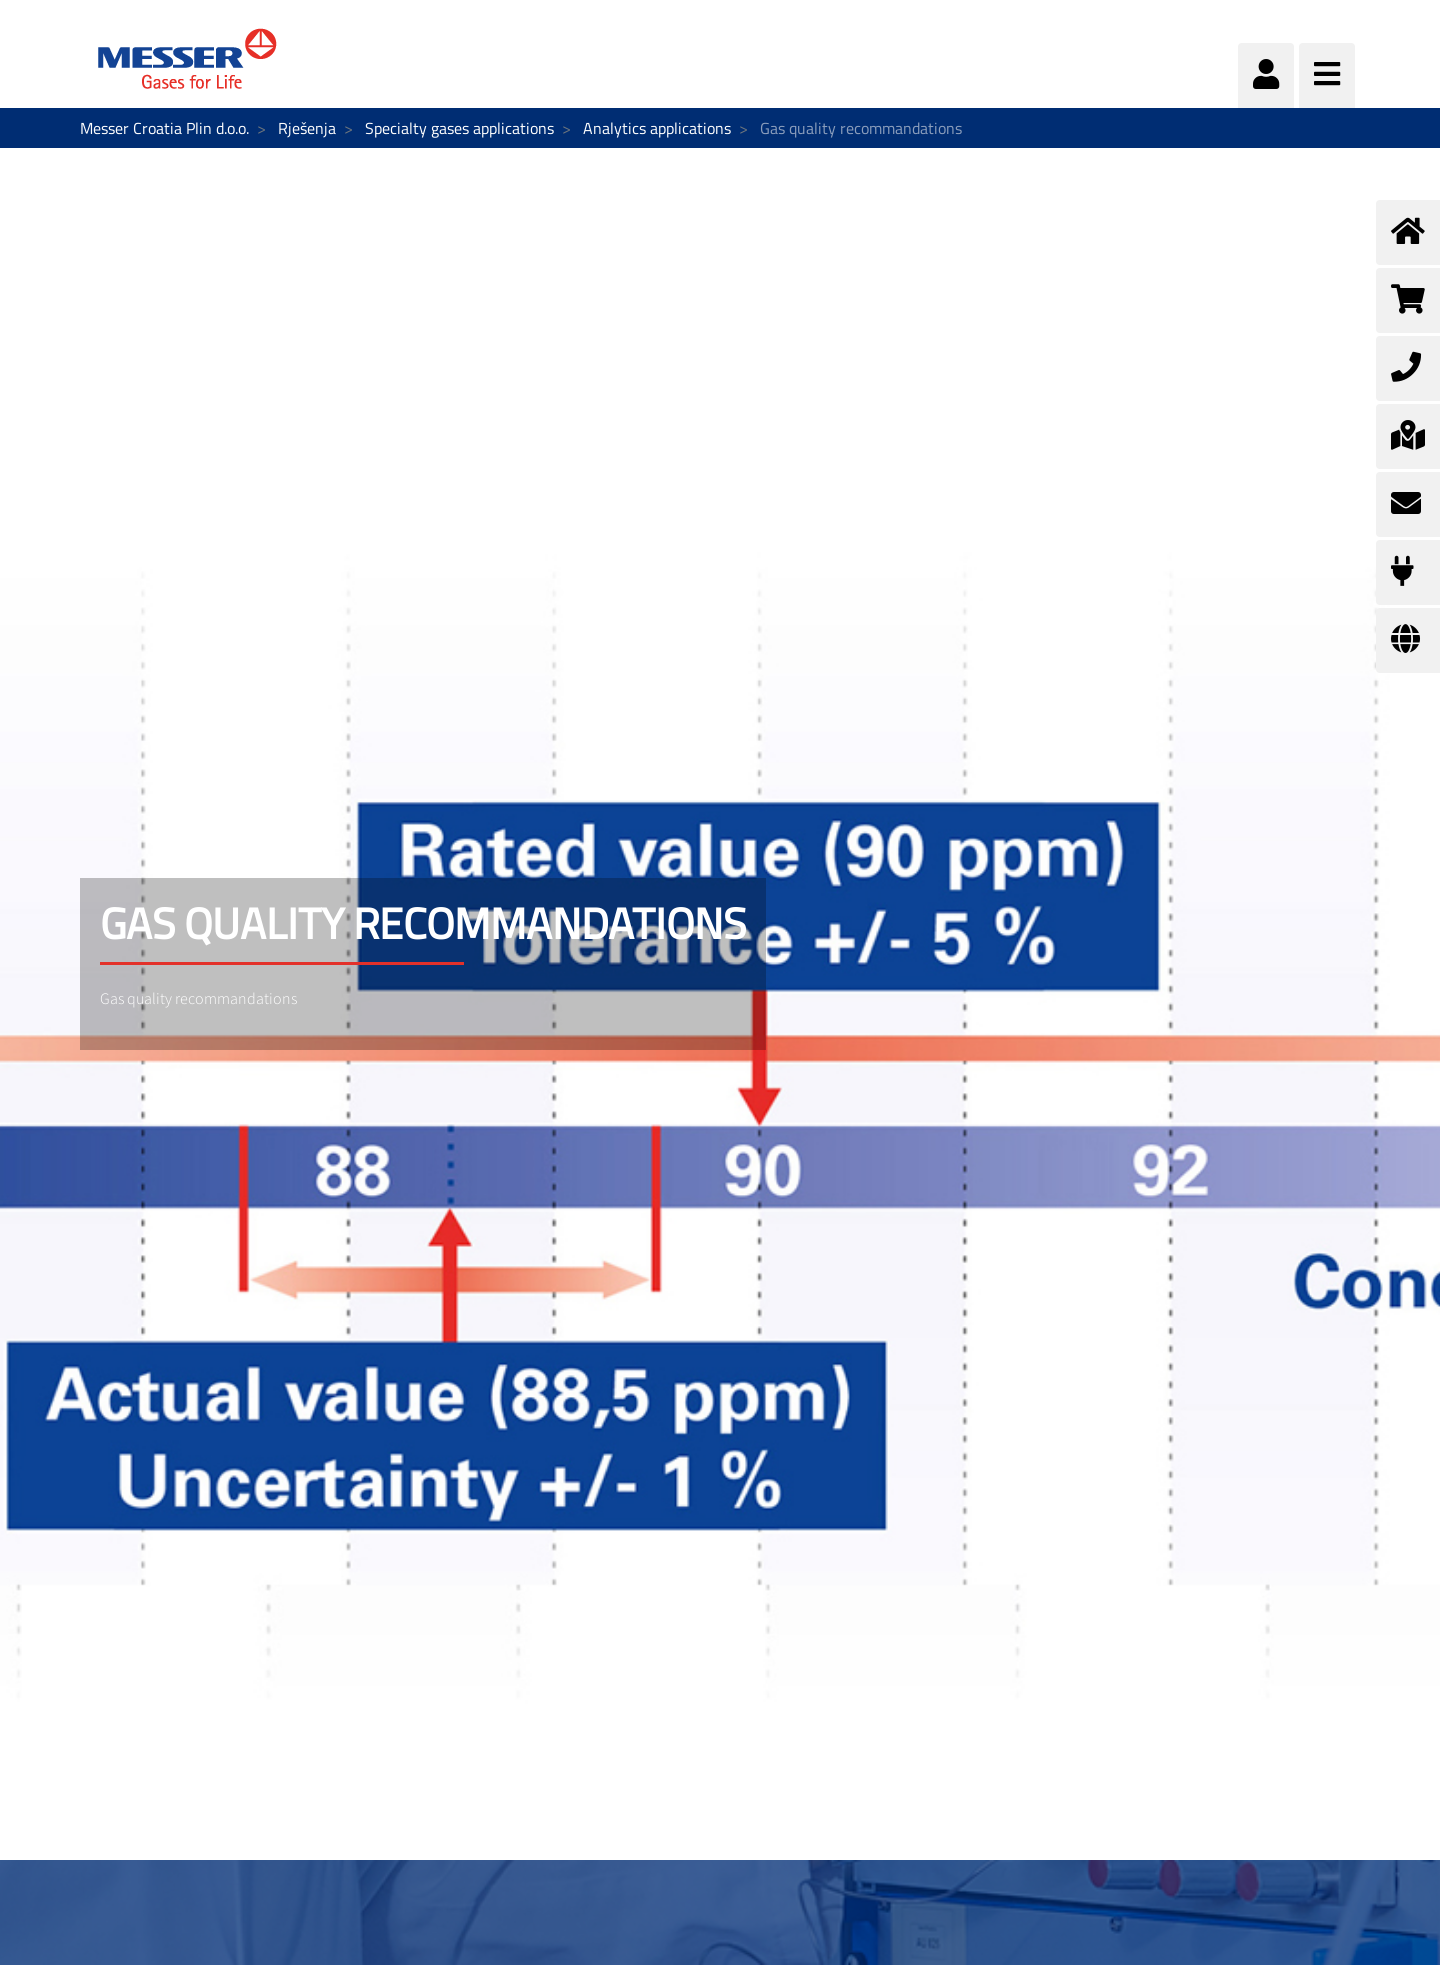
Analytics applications (657, 128)
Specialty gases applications (459, 128)
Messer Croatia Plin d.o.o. (164, 128)
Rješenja (307, 128)
